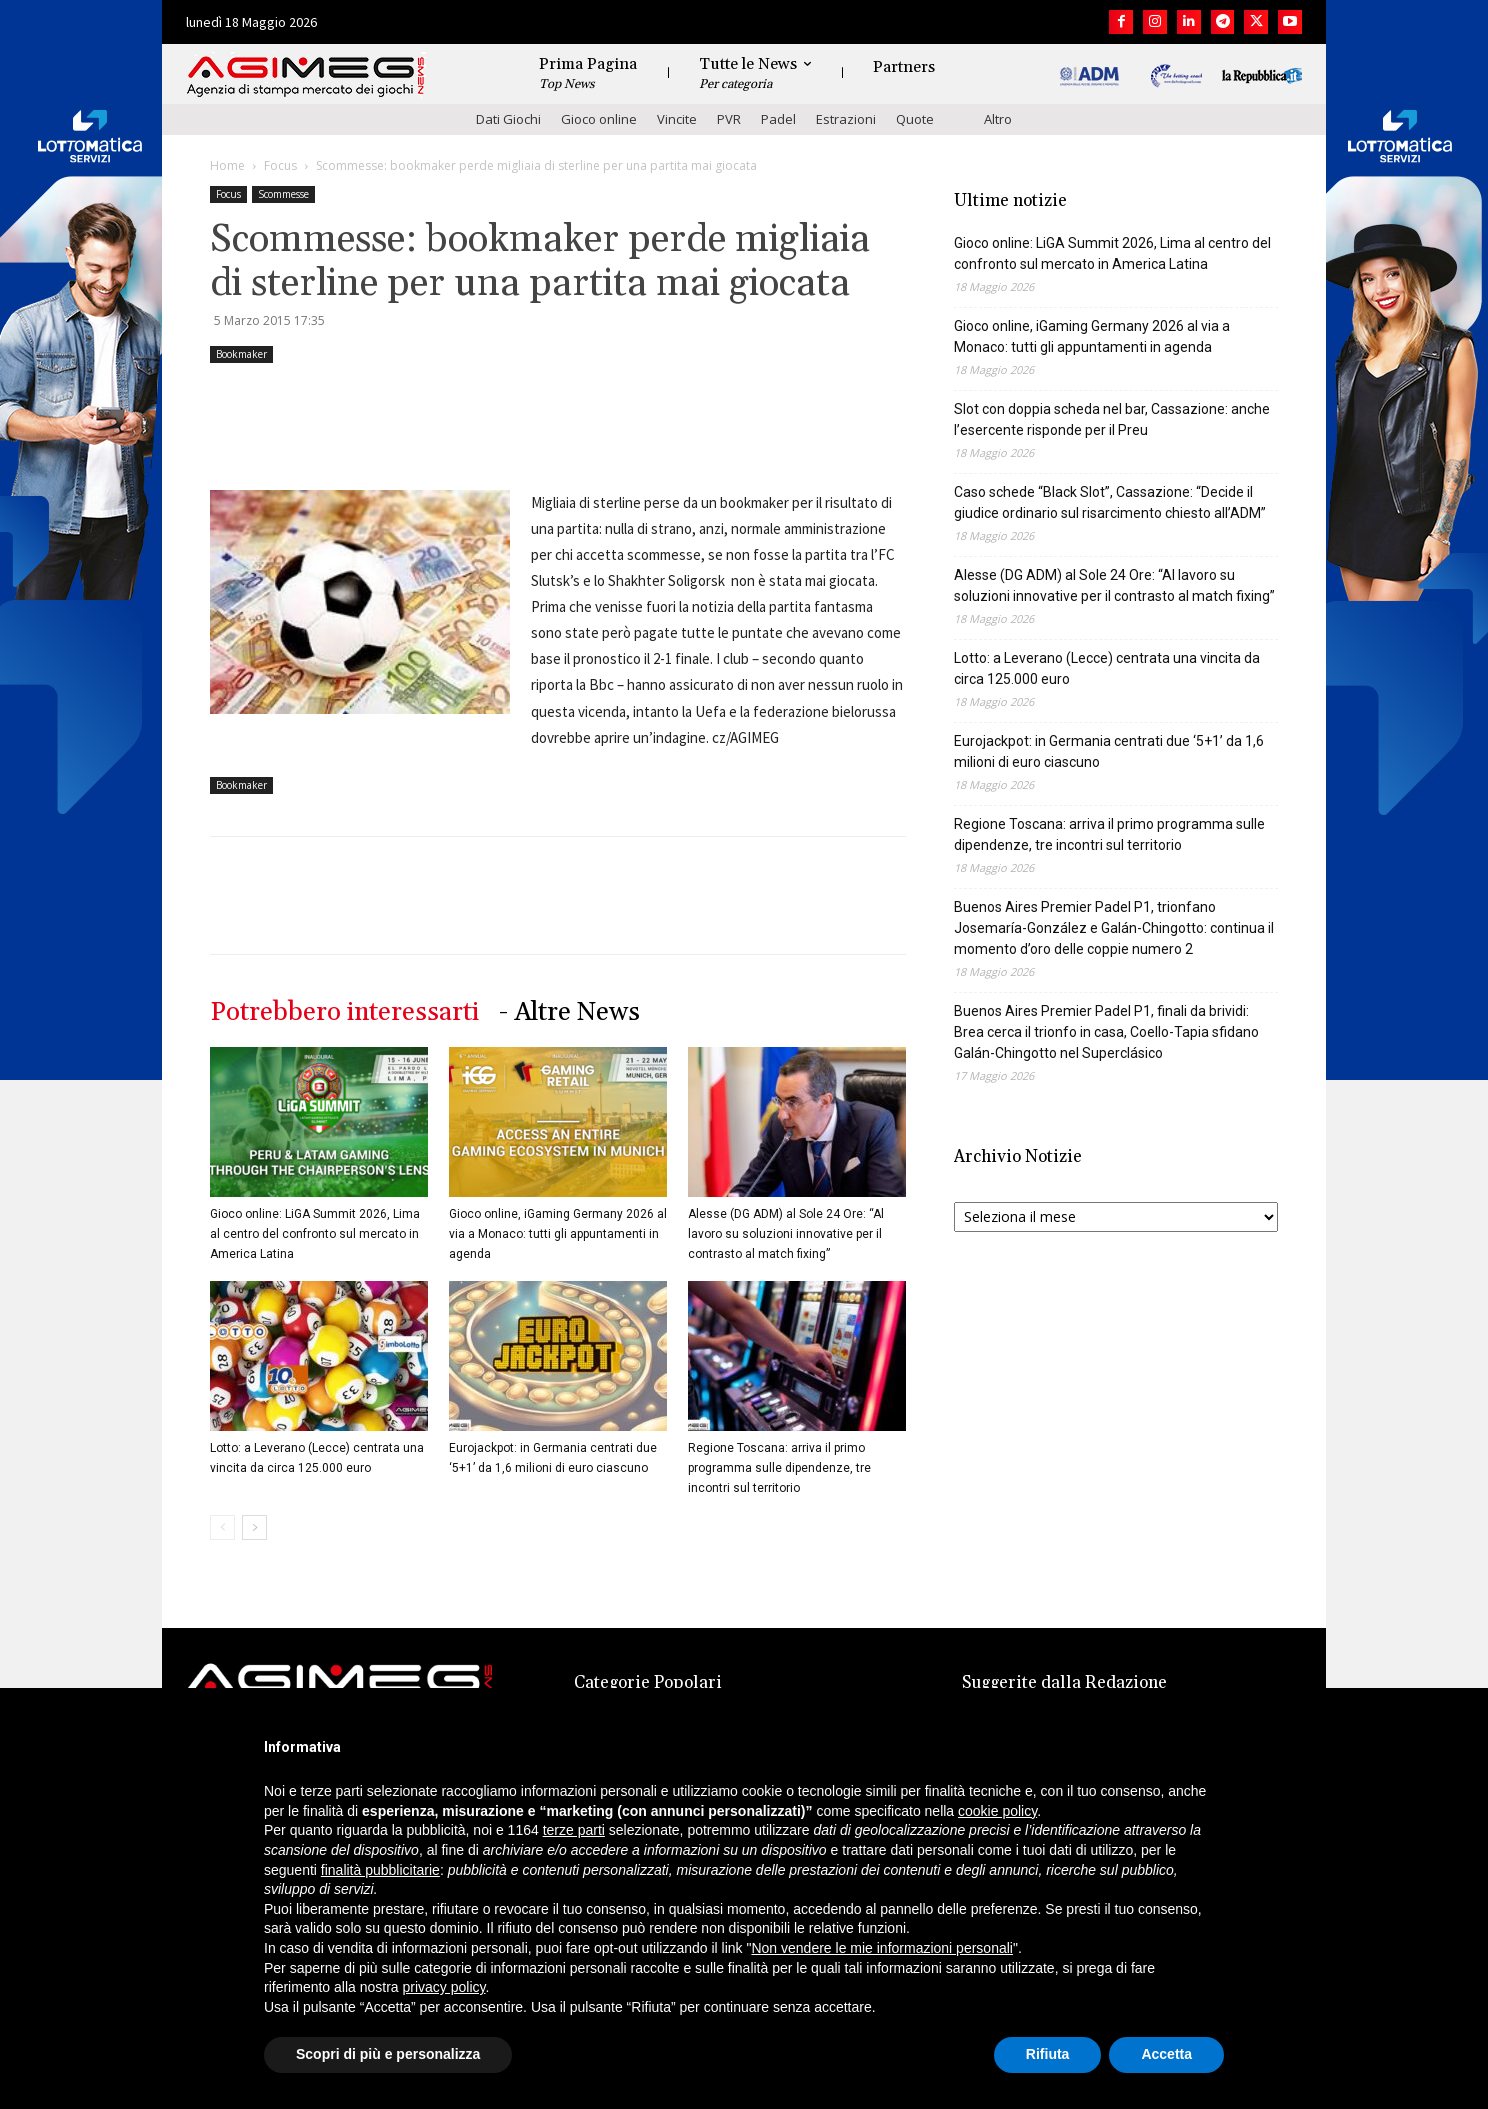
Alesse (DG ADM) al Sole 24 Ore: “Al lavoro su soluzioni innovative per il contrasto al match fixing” (786, 1234)
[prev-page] (222, 1527)
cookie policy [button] (997, 1811)
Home (227, 165)
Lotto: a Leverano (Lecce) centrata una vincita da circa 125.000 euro (1107, 668)
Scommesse (283, 194)
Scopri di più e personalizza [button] (388, 2054)
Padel (778, 119)
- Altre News (569, 1012)
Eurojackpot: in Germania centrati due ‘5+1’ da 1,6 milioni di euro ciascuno (1109, 751)
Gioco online (599, 119)
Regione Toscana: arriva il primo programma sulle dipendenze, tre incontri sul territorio (779, 1468)
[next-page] (254, 1527)
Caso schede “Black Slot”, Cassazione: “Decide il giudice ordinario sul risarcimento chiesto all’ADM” (1110, 502)
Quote (915, 119)
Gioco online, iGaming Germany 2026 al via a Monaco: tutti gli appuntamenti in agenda (558, 1234)
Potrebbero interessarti (344, 1012)
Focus (280, 165)
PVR (729, 119)
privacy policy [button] (444, 1987)
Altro (998, 119)
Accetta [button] (1166, 2054)
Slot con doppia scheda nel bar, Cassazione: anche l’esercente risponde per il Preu (1112, 419)
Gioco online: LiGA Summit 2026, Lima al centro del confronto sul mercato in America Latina (315, 1234)
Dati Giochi (508, 119)
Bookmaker (241, 354)
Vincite (677, 119)
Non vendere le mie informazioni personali (881, 1948)
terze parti (574, 1830)
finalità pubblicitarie (380, 1870)
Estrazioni (846, 119)
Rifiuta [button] (1048, 2054)
